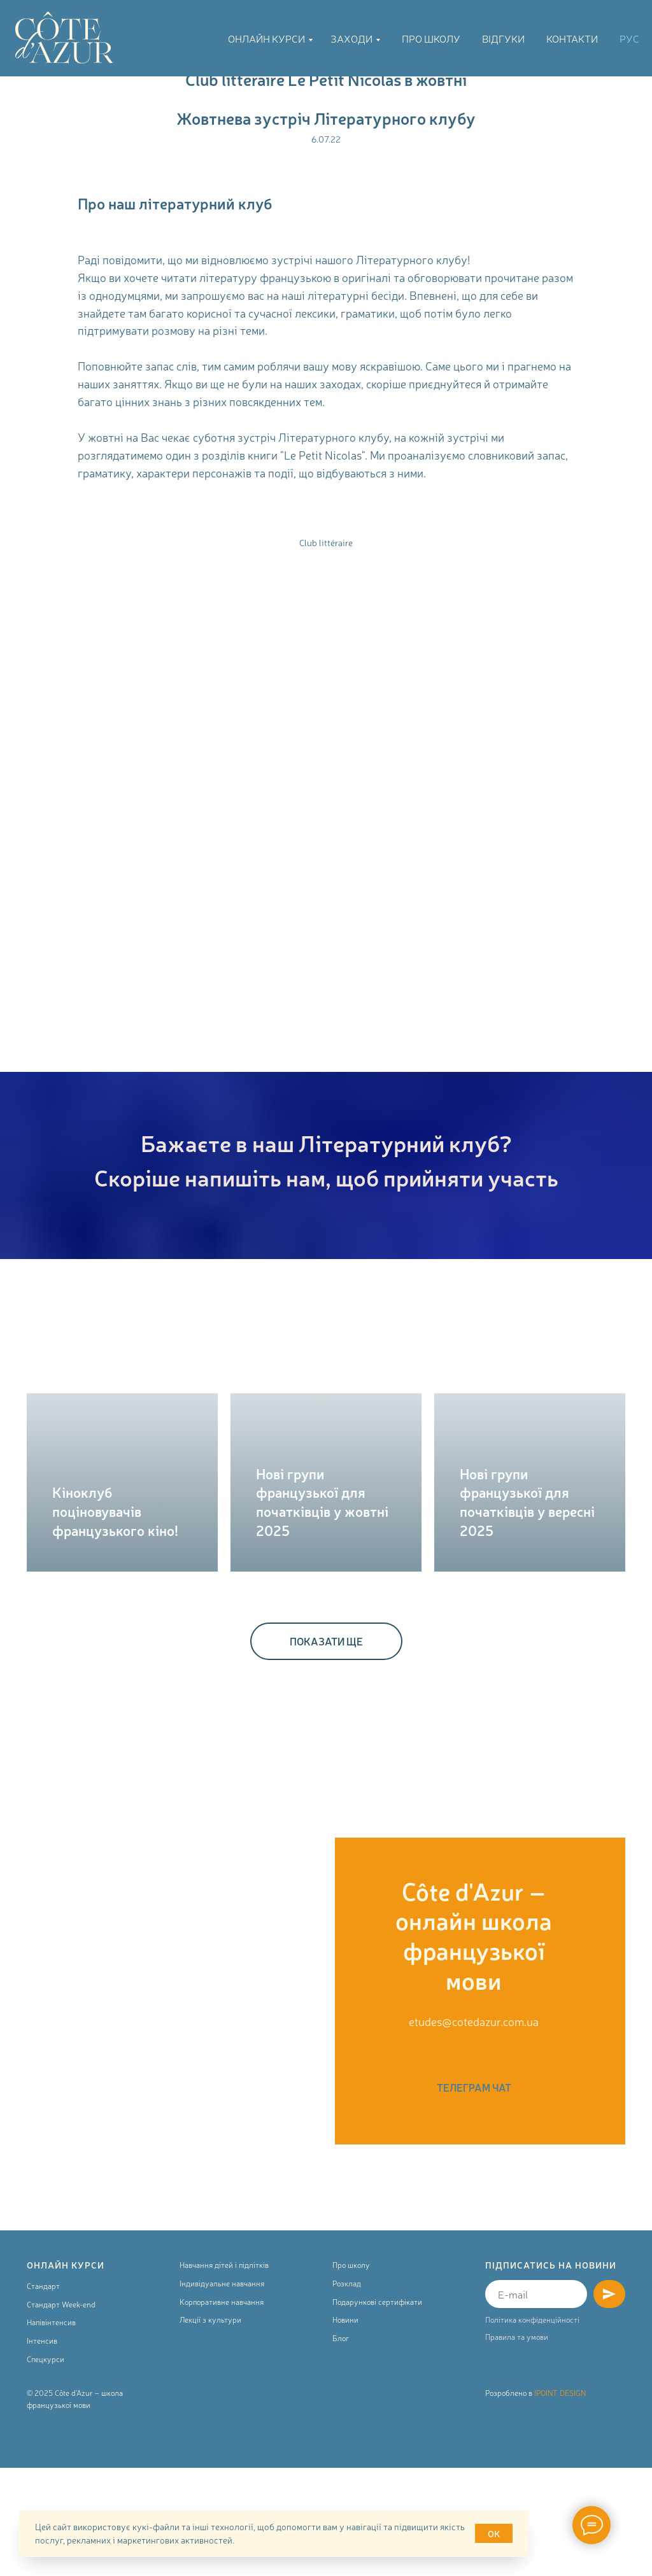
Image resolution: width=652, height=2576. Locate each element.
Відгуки (503, 38)
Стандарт (43, 2393)
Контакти (572, 38)
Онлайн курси (266, 38)
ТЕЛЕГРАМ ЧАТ (474, 2087)
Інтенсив (42, 2448)
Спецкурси (45, 2466)
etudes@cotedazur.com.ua (474, 2021)
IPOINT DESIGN (560, 2500)
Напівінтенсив (51, 2430)
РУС (629, 38)
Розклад (346, 2391)
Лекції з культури (210, 2427)
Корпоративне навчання (222, 2409)
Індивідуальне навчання (222, 2391)
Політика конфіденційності (532, 2427)
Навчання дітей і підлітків (224, 2373)
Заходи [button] (351, 38)
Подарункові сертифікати (377, 2409)
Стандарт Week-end (61, 2412)
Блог (340, 2445)
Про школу (431, 38)
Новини (345, 2427)
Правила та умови (516, 2444)
